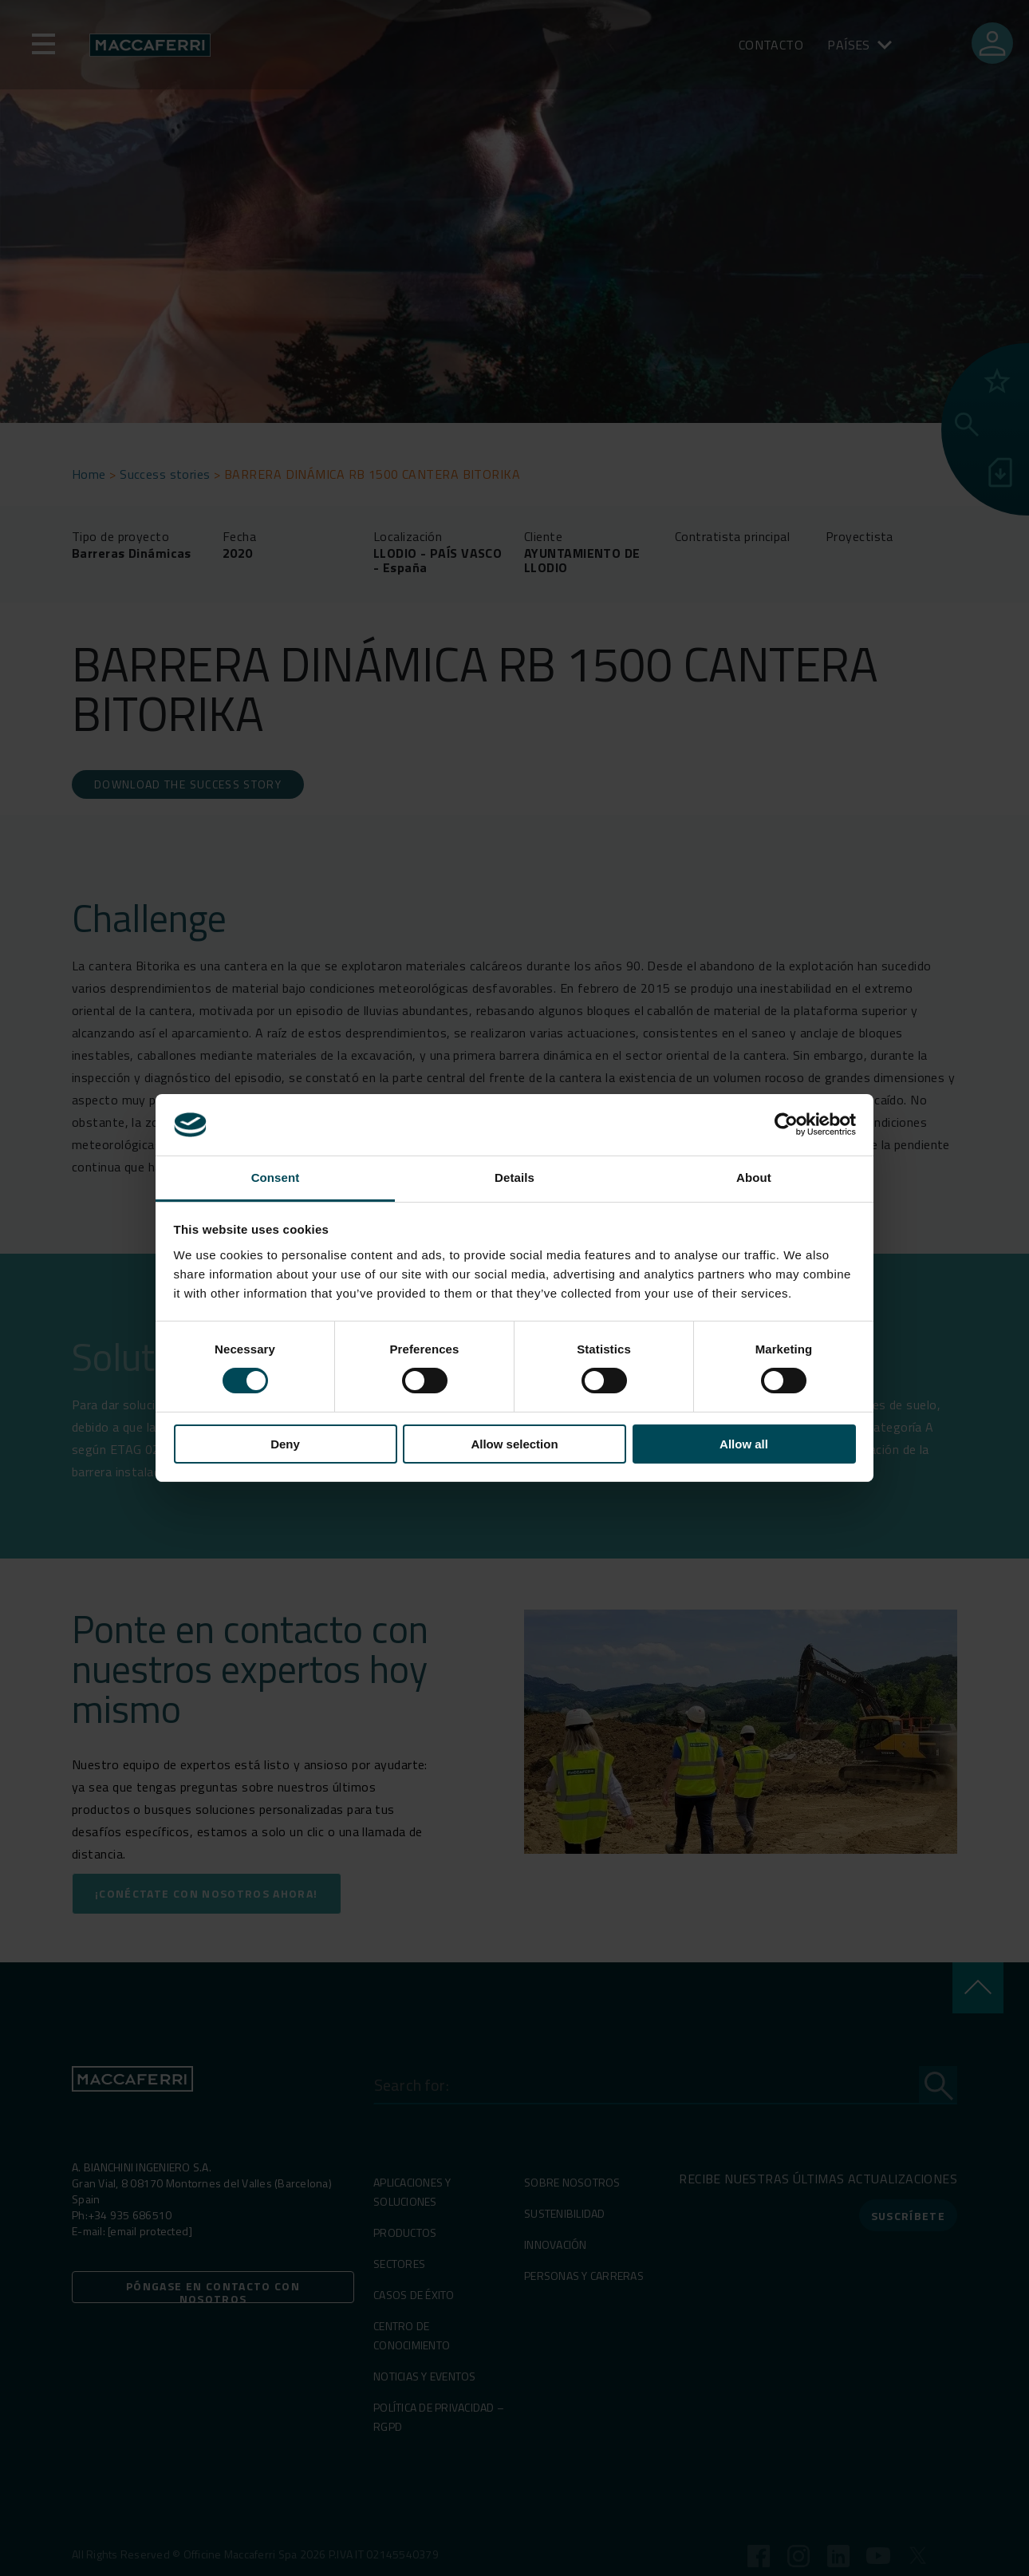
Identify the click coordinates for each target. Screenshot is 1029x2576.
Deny (285, 1444)
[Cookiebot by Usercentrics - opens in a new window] (786, 1124)
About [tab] (753, 1177)
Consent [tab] (275, 1177)
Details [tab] (514, 1177)
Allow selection (514, 1444)
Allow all (744, 1444)
